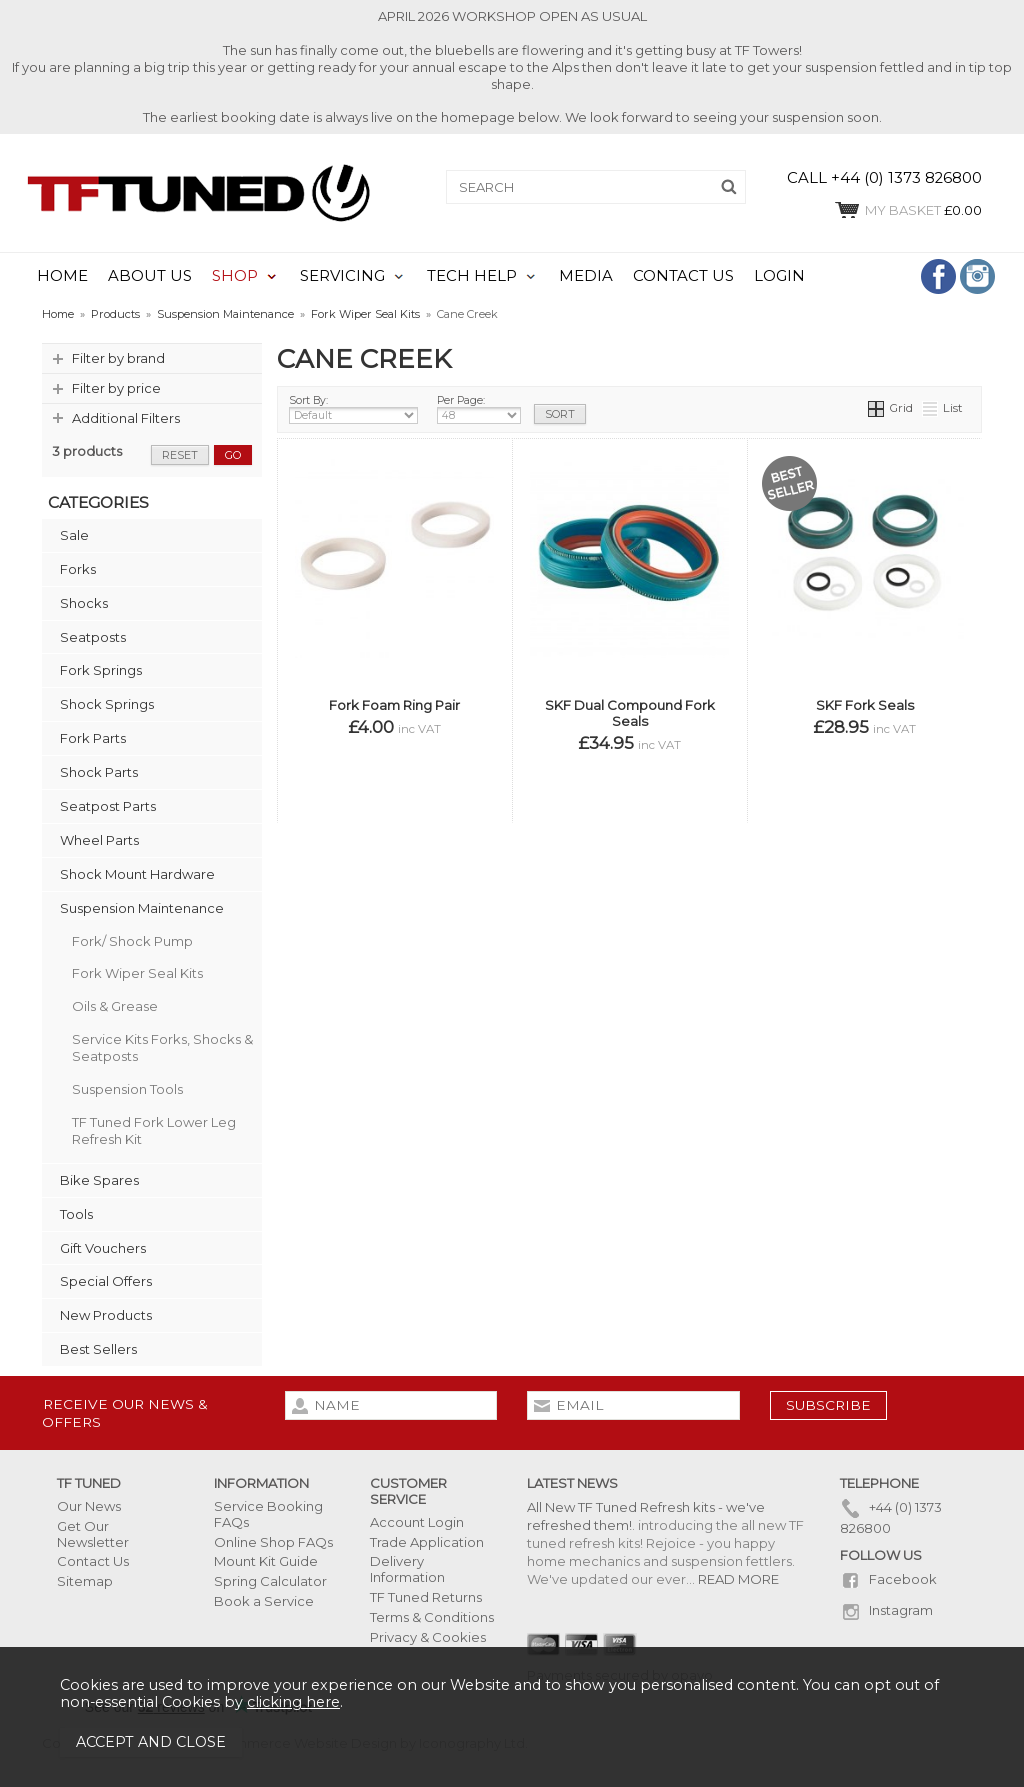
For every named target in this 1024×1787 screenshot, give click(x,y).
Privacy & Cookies (428, 1637)
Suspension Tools (127, 1089)
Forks (78, 569)
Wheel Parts (99, 840)
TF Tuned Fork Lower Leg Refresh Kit (154, 1130)
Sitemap (85, 1581)
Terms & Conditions (432, 1617)
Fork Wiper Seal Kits (137, 973)
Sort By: (353, 409)
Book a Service (264, 1601)
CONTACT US (683, 276)
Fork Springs (101, 670)
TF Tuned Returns (426, 1597)
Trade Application (427, 1542)
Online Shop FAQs (273, 1542)
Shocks (84, 603)
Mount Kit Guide (266, 1561)
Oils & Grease (115, 1006)
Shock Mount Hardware (137, 874)
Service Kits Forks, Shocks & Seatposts (162, 1047)
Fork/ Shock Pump (132, 941)
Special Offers (106, 1281)
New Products (106, 1315)
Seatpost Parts (108, 806)
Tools (76, 1214)
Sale (74, 535)
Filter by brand (118, 358)
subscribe (828, 1405)
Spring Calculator (270, 1581)
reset (180, 455)
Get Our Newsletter (93, 1534)
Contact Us (93, 1561)
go (233, 455)
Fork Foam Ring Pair (394, 705)
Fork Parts (93, 738)
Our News (89, 1506)
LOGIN (779, 276)
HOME (62, 276)
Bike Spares (99, 1180)
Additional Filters (126, 418)
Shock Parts (99, 772)
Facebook (888, 1579)
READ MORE (738, 1579)
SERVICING (342, 276)
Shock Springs (107, 704)
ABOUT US (150, 276)
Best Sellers (98, 1349)
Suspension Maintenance (142, 908)
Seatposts (93, 637)
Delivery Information (407, 1569)
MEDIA (586, 276)
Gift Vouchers (103, 1248)
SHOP (235, 276)
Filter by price (116, 388)
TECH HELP (472, 276)
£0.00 (907, 210)
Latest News (572, 1483)
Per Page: (479, 409)
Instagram (886, 1610)
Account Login (417, 1522)
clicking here (293, 1702)
